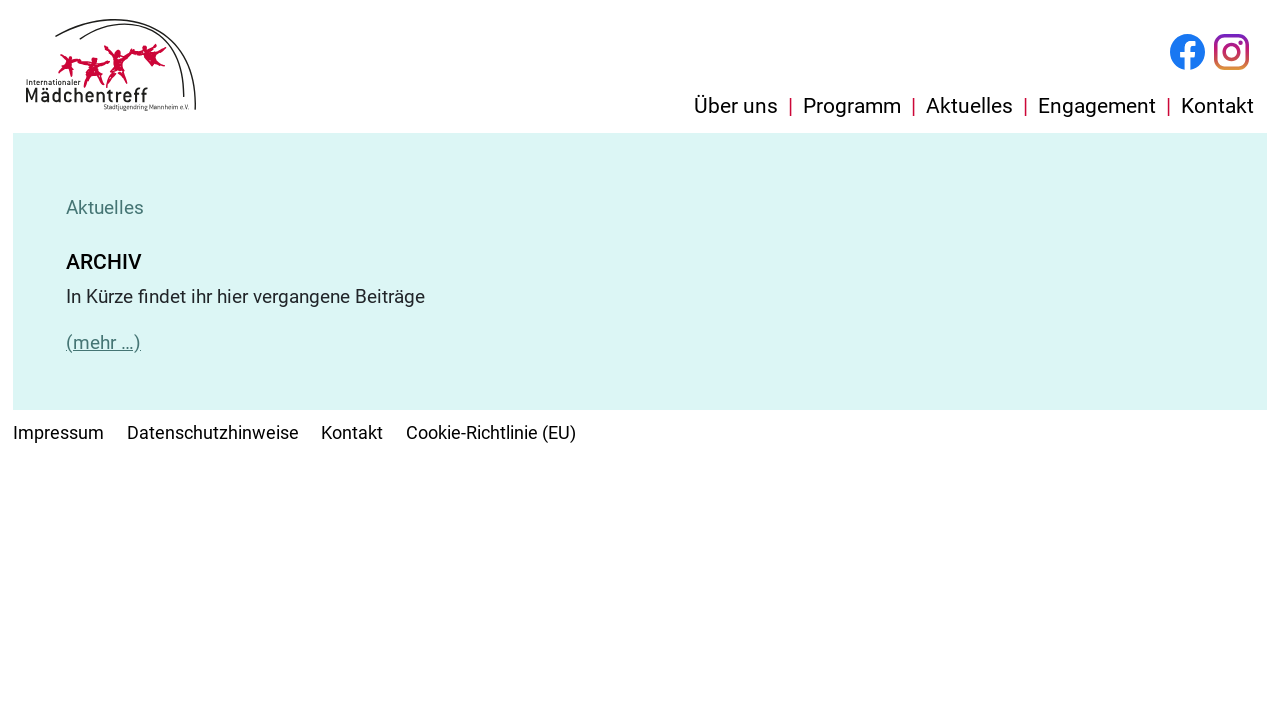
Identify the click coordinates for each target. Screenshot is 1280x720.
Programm (852, 105)
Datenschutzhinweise (213, 433)
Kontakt (1217, 105)
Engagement (1097, 105)
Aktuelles (969, 105)
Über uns (736, 105)
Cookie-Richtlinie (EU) (491, 433)
